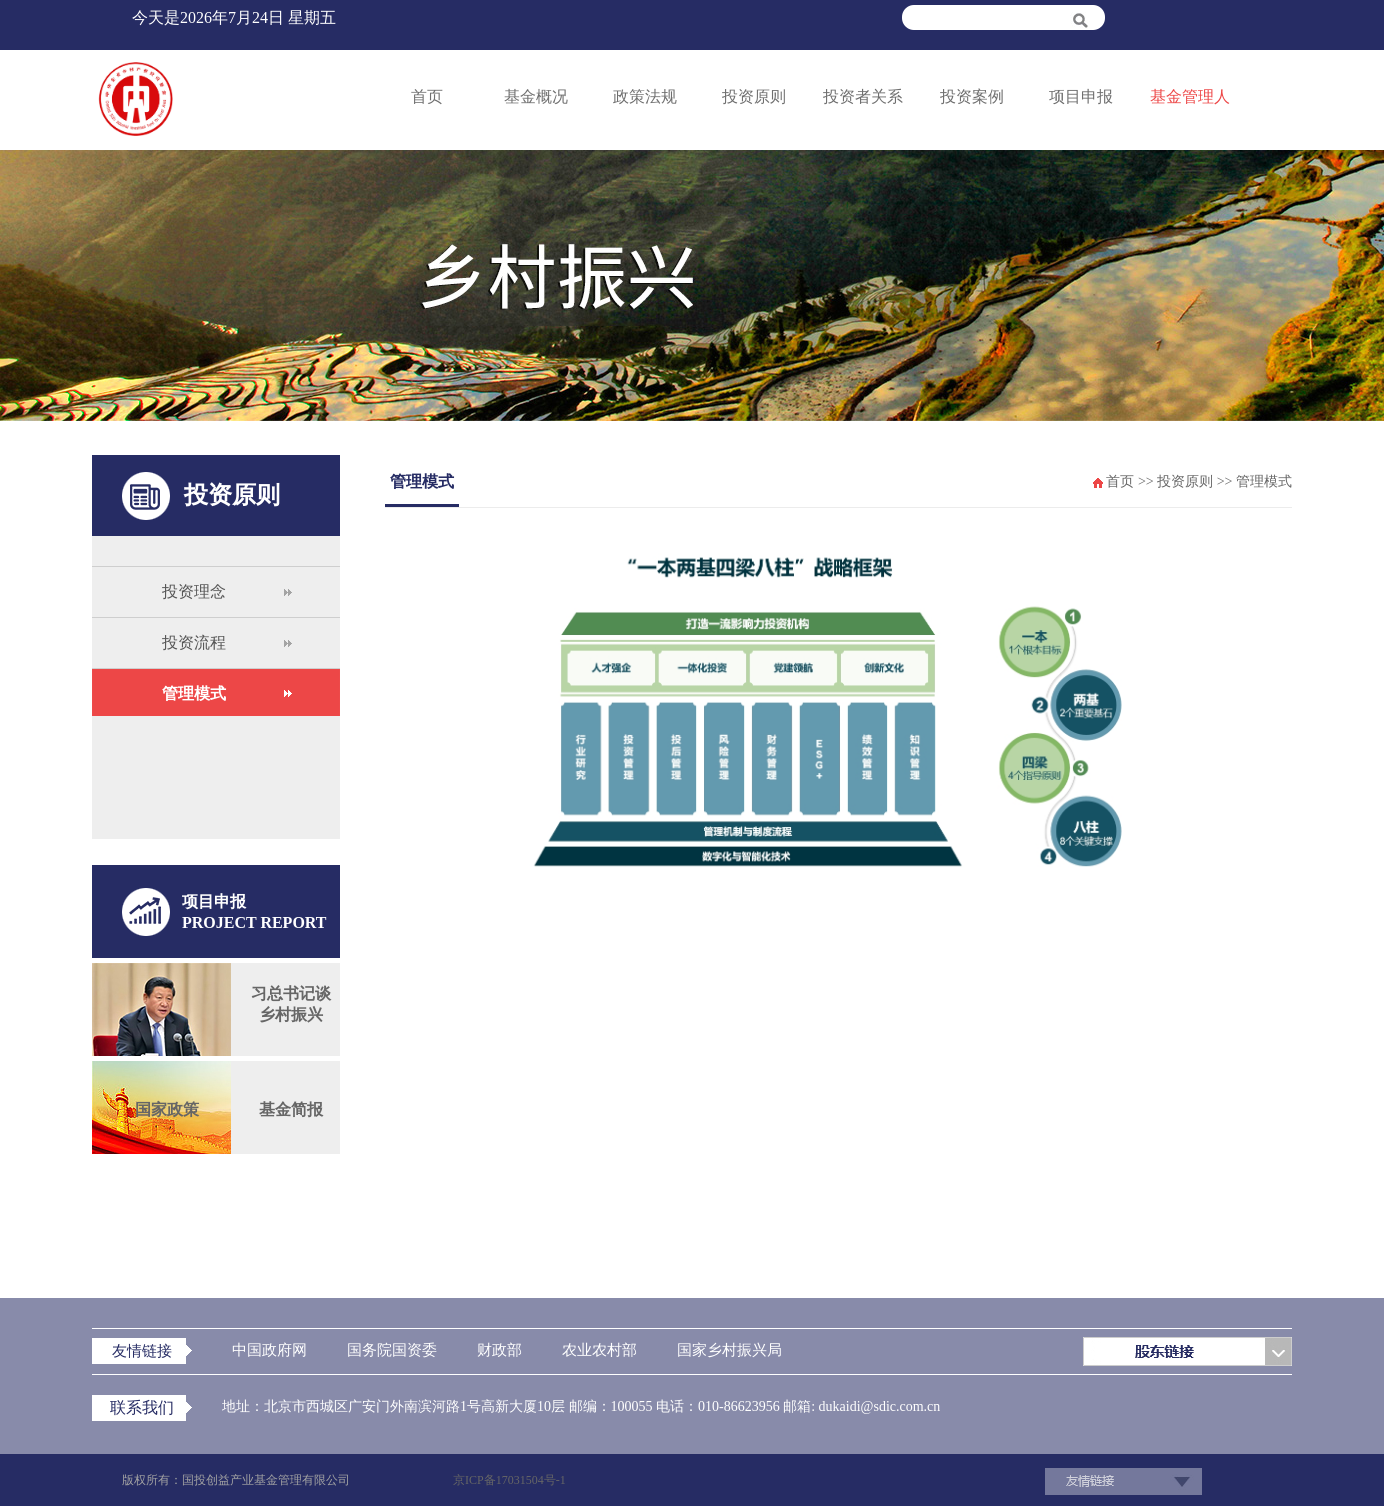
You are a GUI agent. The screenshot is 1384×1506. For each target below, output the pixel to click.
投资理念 (194, 591)
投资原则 (754, 96)
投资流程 (194, 642)
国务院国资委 (392, 1350)
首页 (427, 96)
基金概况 (536, 96)
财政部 (499, 1350)
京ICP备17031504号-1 (509, 1480)
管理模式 (194, 693)
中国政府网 (269, 1350)
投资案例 (972, 96)
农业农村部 (599, 1350)
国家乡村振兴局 (729, 1350)
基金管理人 (1190, 96)
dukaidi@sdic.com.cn (877, 1406)
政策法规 (645, 96)
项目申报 (1081, 96)
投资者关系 (863, 96)
